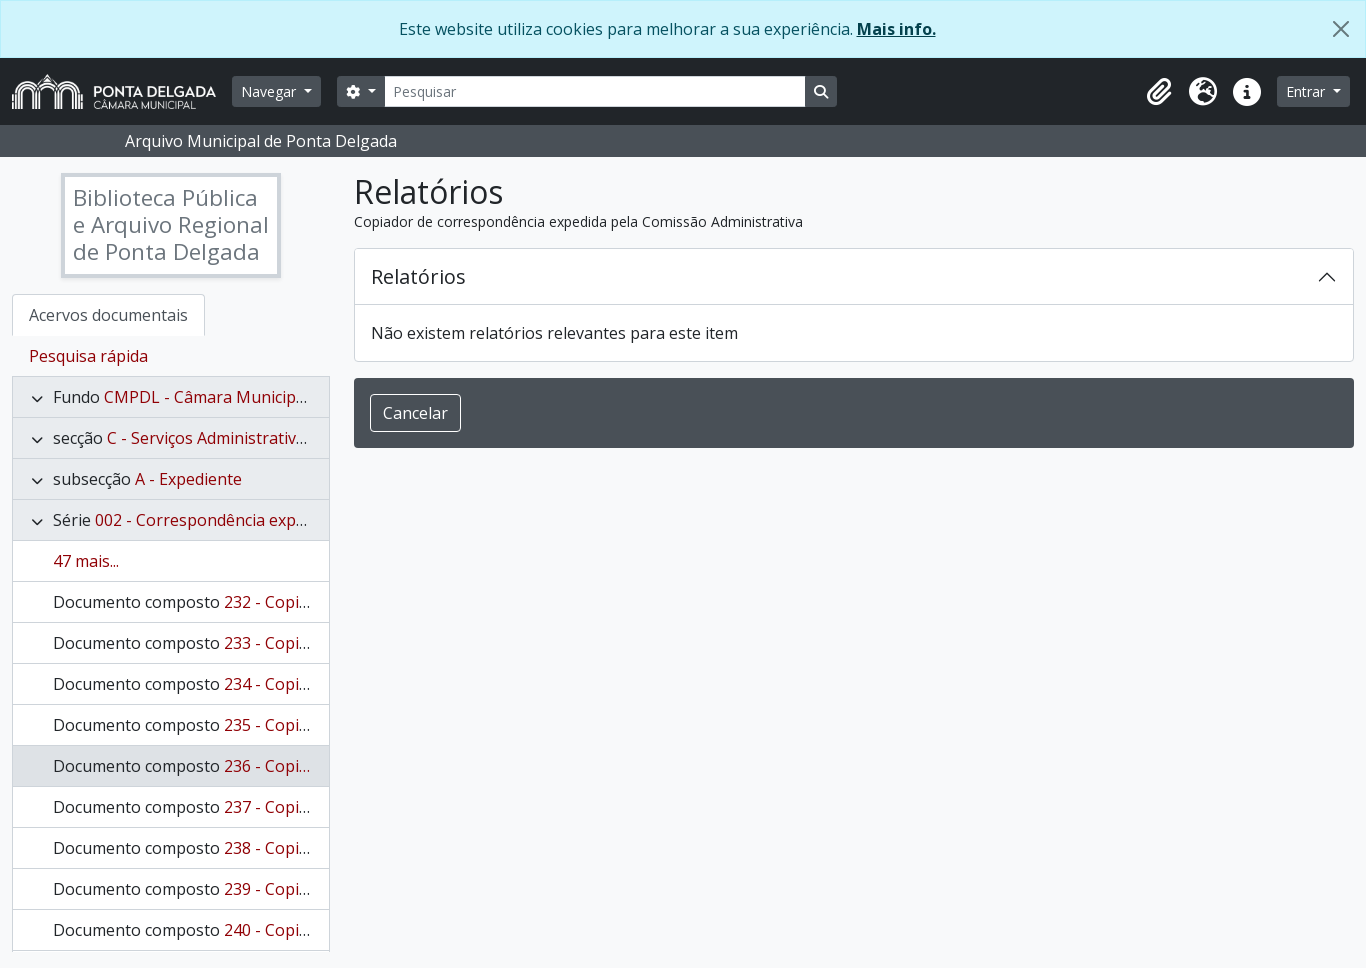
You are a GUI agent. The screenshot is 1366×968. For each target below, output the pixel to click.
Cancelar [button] (415, 413)
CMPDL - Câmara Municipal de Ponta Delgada (275, 397)
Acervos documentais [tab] (108, 315)
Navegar (270, 91)
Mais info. (896, 29)
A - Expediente (188, 479)
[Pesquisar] (595, 91)
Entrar (1307, 91)
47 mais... (86, 561)
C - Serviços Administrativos (210, 438)
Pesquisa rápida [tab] (88, 356)
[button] (1159, 92)
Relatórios (418, 276)
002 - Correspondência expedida (215, 520)
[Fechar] (1341, 29)
